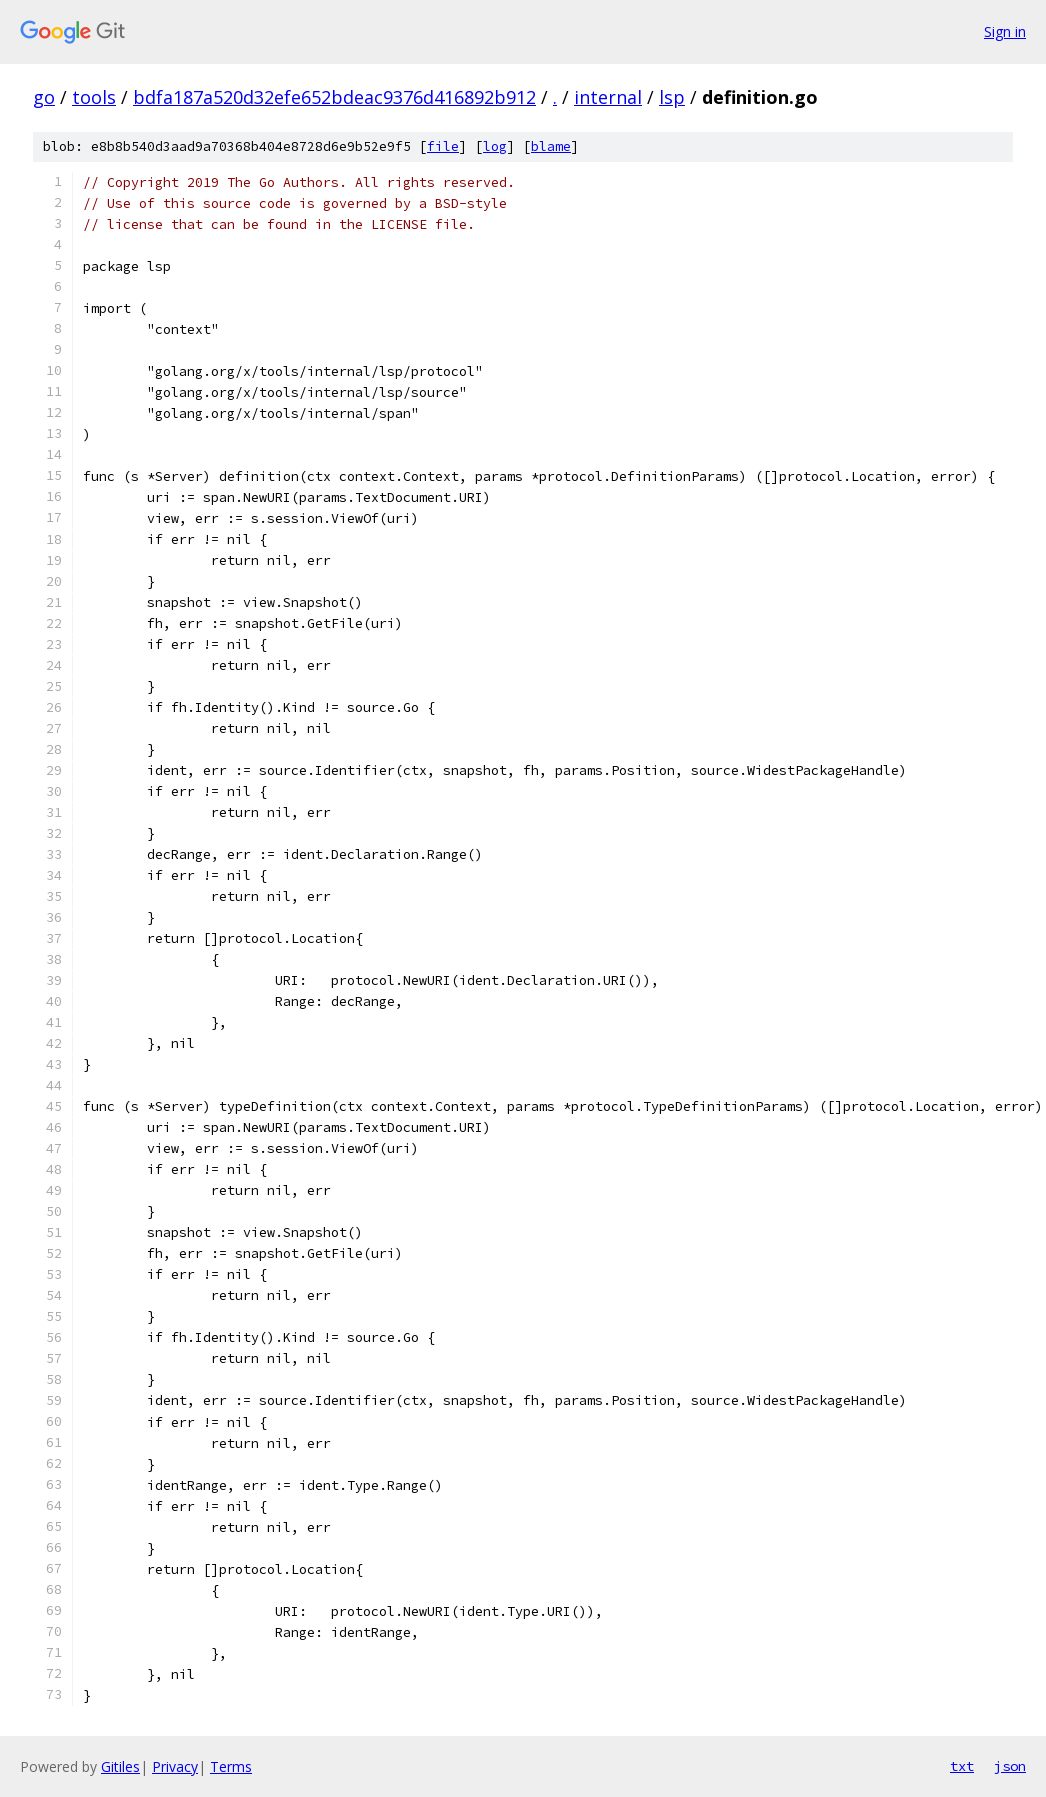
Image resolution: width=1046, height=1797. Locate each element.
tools (94, 97)
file (443, 146)
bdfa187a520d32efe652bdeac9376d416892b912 (334, 97)
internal (608, 97)
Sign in (1005, 31)
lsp (672, 97)
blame (551, 146)
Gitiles (120, 1766)
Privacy (175, 1766)
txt (962, 1766)
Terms (231, 1766)
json (1010, 1766)
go (44, 97)
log (495, 146)
